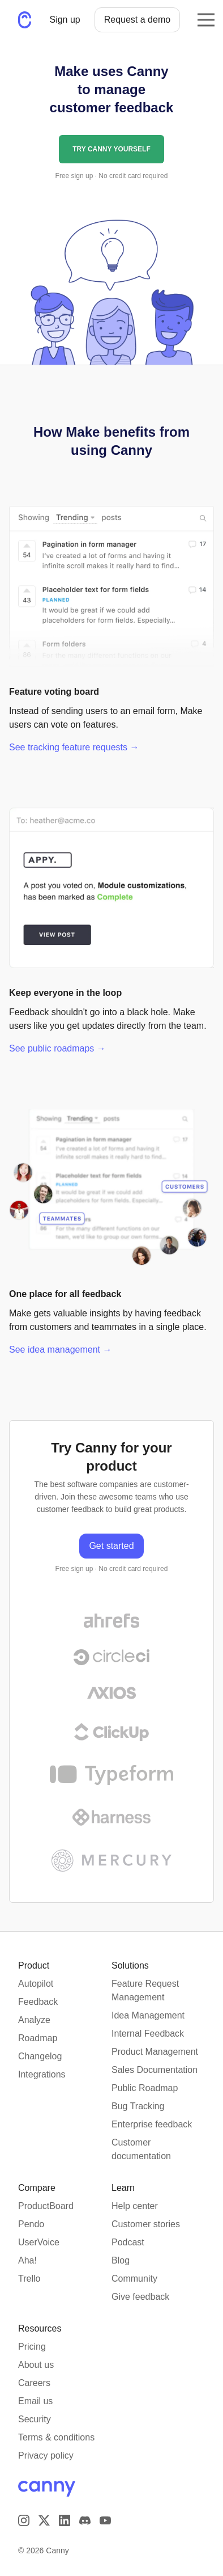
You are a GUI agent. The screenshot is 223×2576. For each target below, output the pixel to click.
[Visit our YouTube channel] (105, 2520)
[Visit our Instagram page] (23, 2520)
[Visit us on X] (44, 2520)
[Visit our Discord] (85, 2520)
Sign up (64, 19)
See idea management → (60, 1349)
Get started (111, 1546)
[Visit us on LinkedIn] (64, 2520)
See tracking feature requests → (74, 747)
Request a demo (137, 19)
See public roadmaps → (57, 1048)
